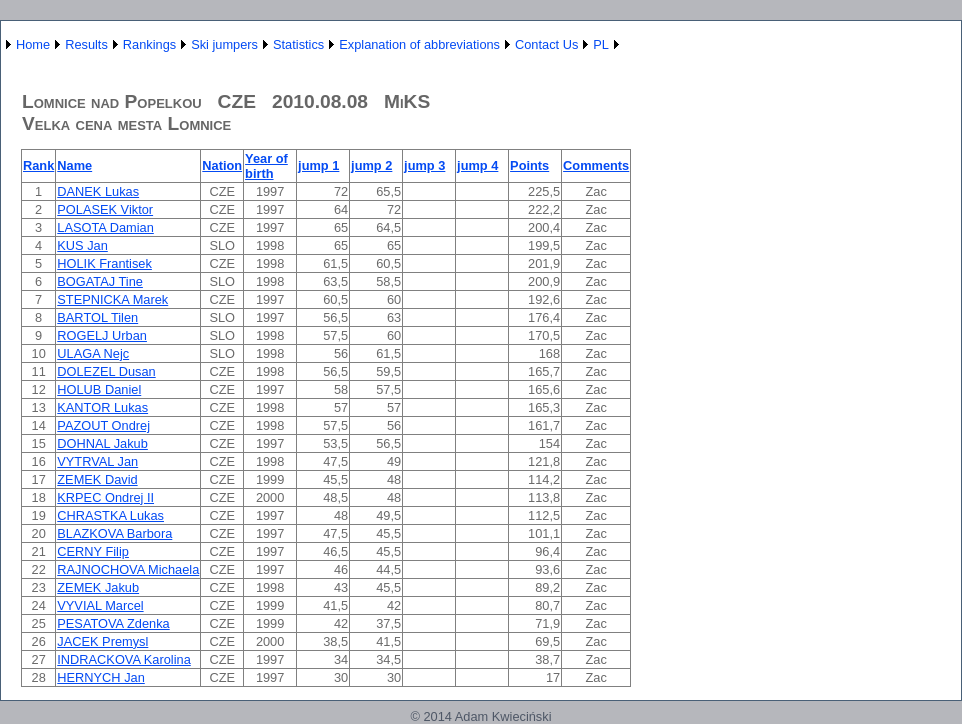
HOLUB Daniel (99, 389)
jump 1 (318, 165)
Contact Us (546, 44)
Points (529, 165)
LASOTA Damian (105, 227)
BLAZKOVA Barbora (114, 533)
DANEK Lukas (98, 191)
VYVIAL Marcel (100, 605)
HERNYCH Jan (100, 677)
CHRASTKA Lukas (110, 515)
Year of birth (266, 166)
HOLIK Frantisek (104, 263)
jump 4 (477, 165)
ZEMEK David (97, 479)
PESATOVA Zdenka (113, 623)
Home (33, 44)
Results (86, 44)
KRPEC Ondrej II (105, 497)
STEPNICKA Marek (112, 299)
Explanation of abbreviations (419, 44)
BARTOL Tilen (97, 317)
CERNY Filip (93, 551)
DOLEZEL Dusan (106, 371)
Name (74, 165)
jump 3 (424, 165)
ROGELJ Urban (102, 335)
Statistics (298, 44)
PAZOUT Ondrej (103, 425)
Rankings (149, 44)
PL (601, 44)
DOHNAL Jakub (102, 443)
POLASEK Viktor (105, 209)
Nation (222, 165)
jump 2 (371, 165)
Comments (596, 165)
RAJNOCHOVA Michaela (128, 569)
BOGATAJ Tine (100, 281)
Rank (38, 165)
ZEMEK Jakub (98, 587)
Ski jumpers (224, 44)
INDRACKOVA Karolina (123, 659)
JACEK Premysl (102, 641)
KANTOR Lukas (102, 407)
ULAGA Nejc (93, 353)
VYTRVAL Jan (97, 461)
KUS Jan (82, 245)
